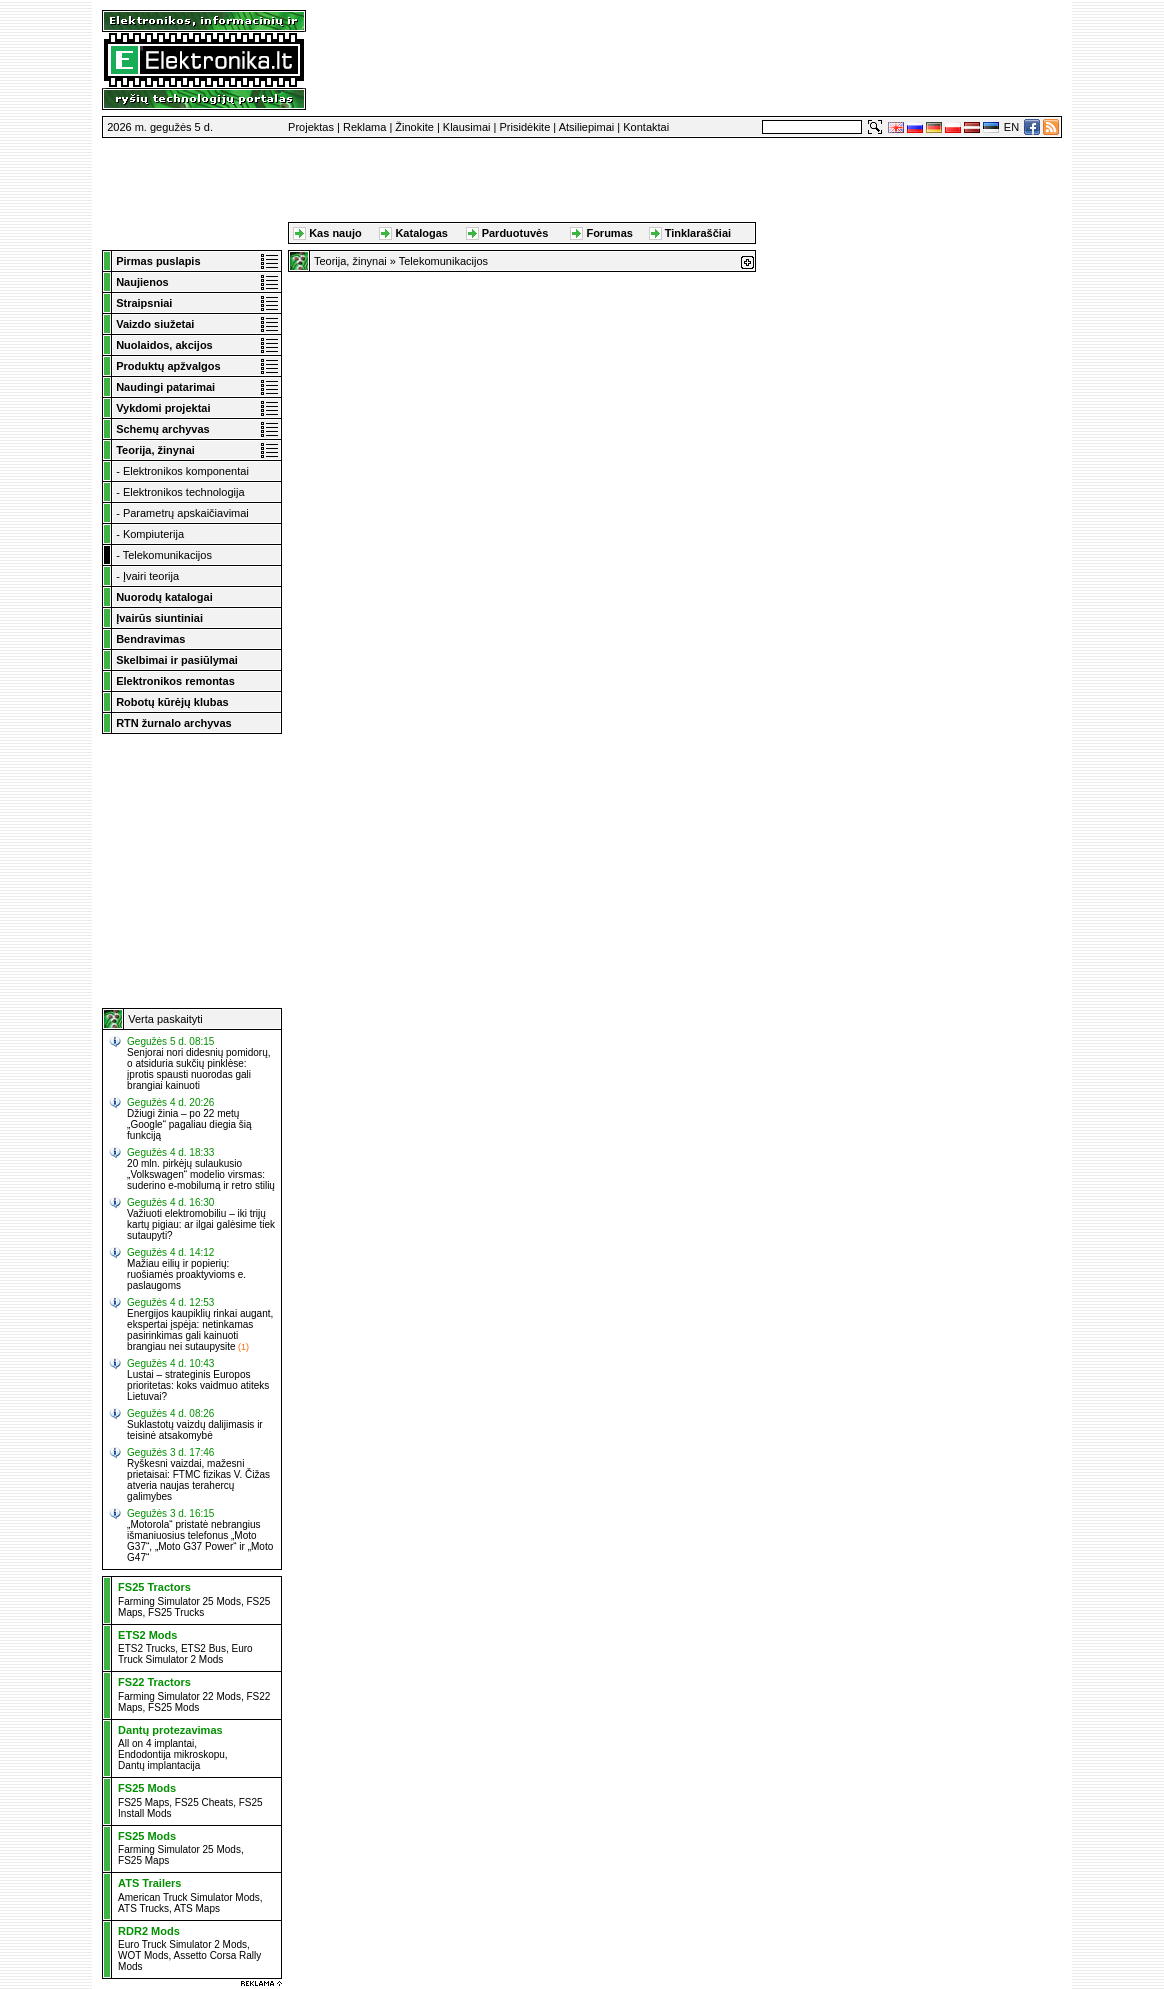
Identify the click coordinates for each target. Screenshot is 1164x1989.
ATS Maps (197, 1908)
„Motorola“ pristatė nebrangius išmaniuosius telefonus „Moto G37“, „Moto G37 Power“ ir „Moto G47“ (200, 1541)
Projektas (311, 127)
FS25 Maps (143, 1802)
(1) (243, 1347)
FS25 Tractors (154, 1587)
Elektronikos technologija (184, 492)
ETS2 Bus (203, 1648)
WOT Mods (143, 1955)
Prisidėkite (525, 127)
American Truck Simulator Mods (189, 1897)
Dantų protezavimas (170, 1730)
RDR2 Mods (149, 1931)
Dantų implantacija (159, 1765)
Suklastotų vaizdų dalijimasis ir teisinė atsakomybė (195, 1430)
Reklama (364, 127)
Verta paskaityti (165, 1019)
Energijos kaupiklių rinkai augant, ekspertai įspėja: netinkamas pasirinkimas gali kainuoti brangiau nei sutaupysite (200, 1330)
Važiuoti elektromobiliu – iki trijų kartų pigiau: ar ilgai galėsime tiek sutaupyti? (201, 1224)
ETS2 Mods (147, 1635)
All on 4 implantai (156, 1743)
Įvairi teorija (151, 576)
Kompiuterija (153, 534)
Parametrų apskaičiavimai (186, 513)
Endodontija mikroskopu (171, 1754)
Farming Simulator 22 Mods (179, 1696)
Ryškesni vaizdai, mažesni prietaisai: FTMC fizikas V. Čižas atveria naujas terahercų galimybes (198, 1480)
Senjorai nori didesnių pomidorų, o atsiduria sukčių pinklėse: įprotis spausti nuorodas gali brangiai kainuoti (198, 1069)
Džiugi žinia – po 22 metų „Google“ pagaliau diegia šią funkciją (189, 1124)
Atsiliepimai (587, 127)
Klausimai (467, 127)
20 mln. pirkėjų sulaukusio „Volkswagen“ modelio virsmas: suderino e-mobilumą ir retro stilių (201, 1174)
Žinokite (414, 127)
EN (1011, 127)
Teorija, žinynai (350, 261)
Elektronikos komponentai (186, 471)
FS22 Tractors (154, 1682)
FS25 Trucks (176, 1612)
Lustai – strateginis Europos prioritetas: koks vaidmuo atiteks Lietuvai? (198, 1385)
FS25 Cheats (204, 1802)
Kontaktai (646, 127)
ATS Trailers (149, 1883)
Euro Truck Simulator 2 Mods (185, 1654)
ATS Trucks (143, 1908)
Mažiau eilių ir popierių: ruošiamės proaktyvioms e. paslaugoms (186, 1274)
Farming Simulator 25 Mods (179, 1601)
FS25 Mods (173, 1707)
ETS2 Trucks (146, 1648)
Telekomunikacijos (167, 555)
